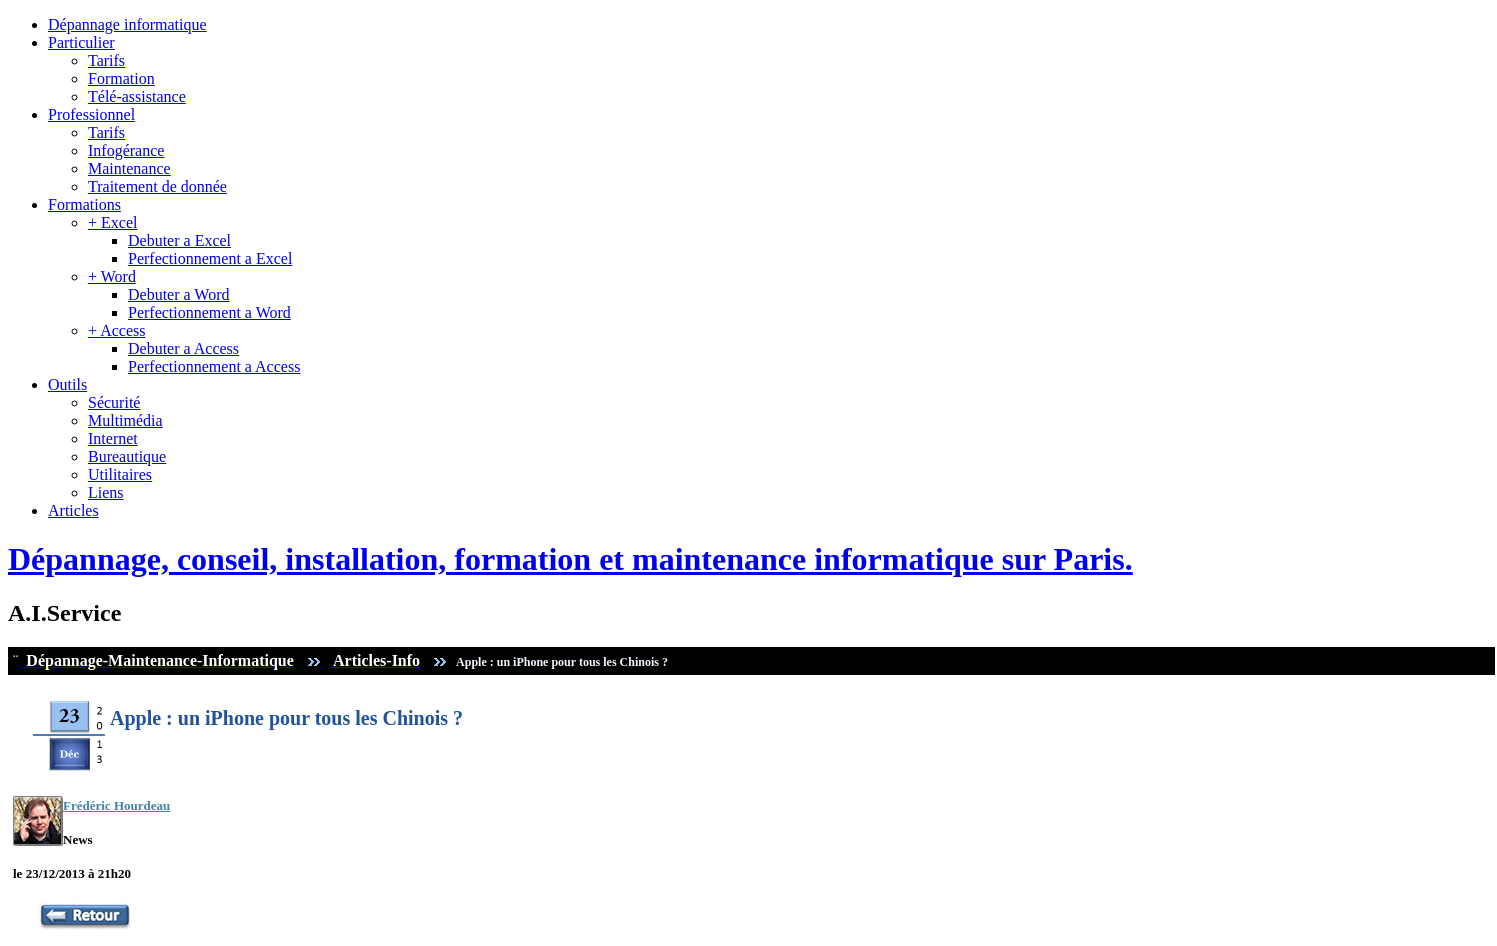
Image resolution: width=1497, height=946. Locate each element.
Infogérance (126, 150)
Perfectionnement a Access (214, 366)
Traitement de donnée (157, 186)
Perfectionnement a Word (209, 312)
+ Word (112, 276)
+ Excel (112, 222)
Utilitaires (120, 474)
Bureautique (127, 456)
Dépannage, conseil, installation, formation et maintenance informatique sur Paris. (570, 559)
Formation (121, 78)
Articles (73, 510)
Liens (106, 492)
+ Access (116, 330)
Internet (113, 438)
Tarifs (106, 60)
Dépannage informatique (127, 24)
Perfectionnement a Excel (210, 258)
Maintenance (129, 168)
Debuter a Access (183, 348)
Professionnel (91, 114)
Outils (67, 384)
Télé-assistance (137, 96)
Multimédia (125, 420)
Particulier (81, 42)
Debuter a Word (179, 294)
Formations (84, 204)
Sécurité (114, 402)
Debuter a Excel (179, 240)
